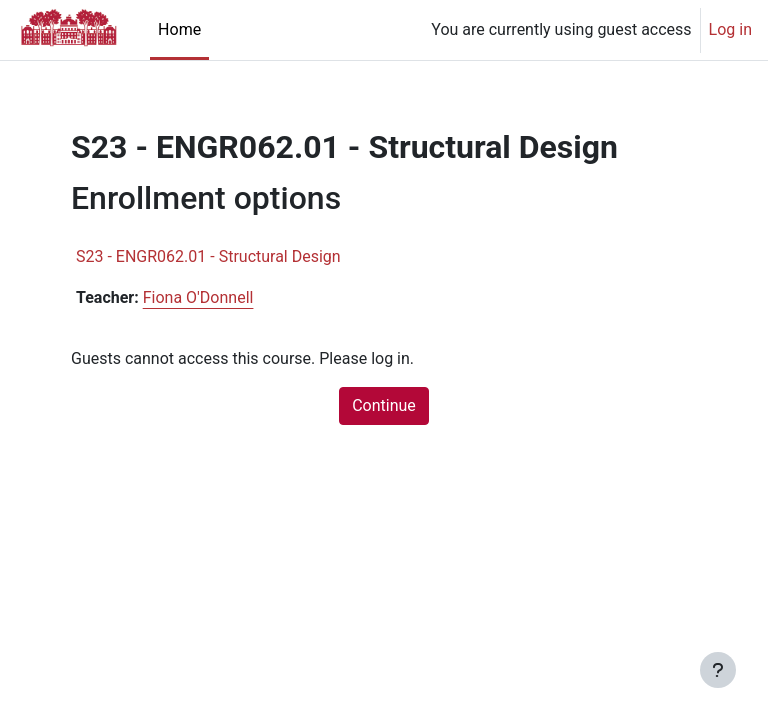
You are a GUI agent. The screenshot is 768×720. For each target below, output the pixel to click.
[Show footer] (718, 670)
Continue (384, 405)
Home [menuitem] (179, 29)
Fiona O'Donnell (198, 297)
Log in (730, 29)
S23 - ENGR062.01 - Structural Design (208, 256)
